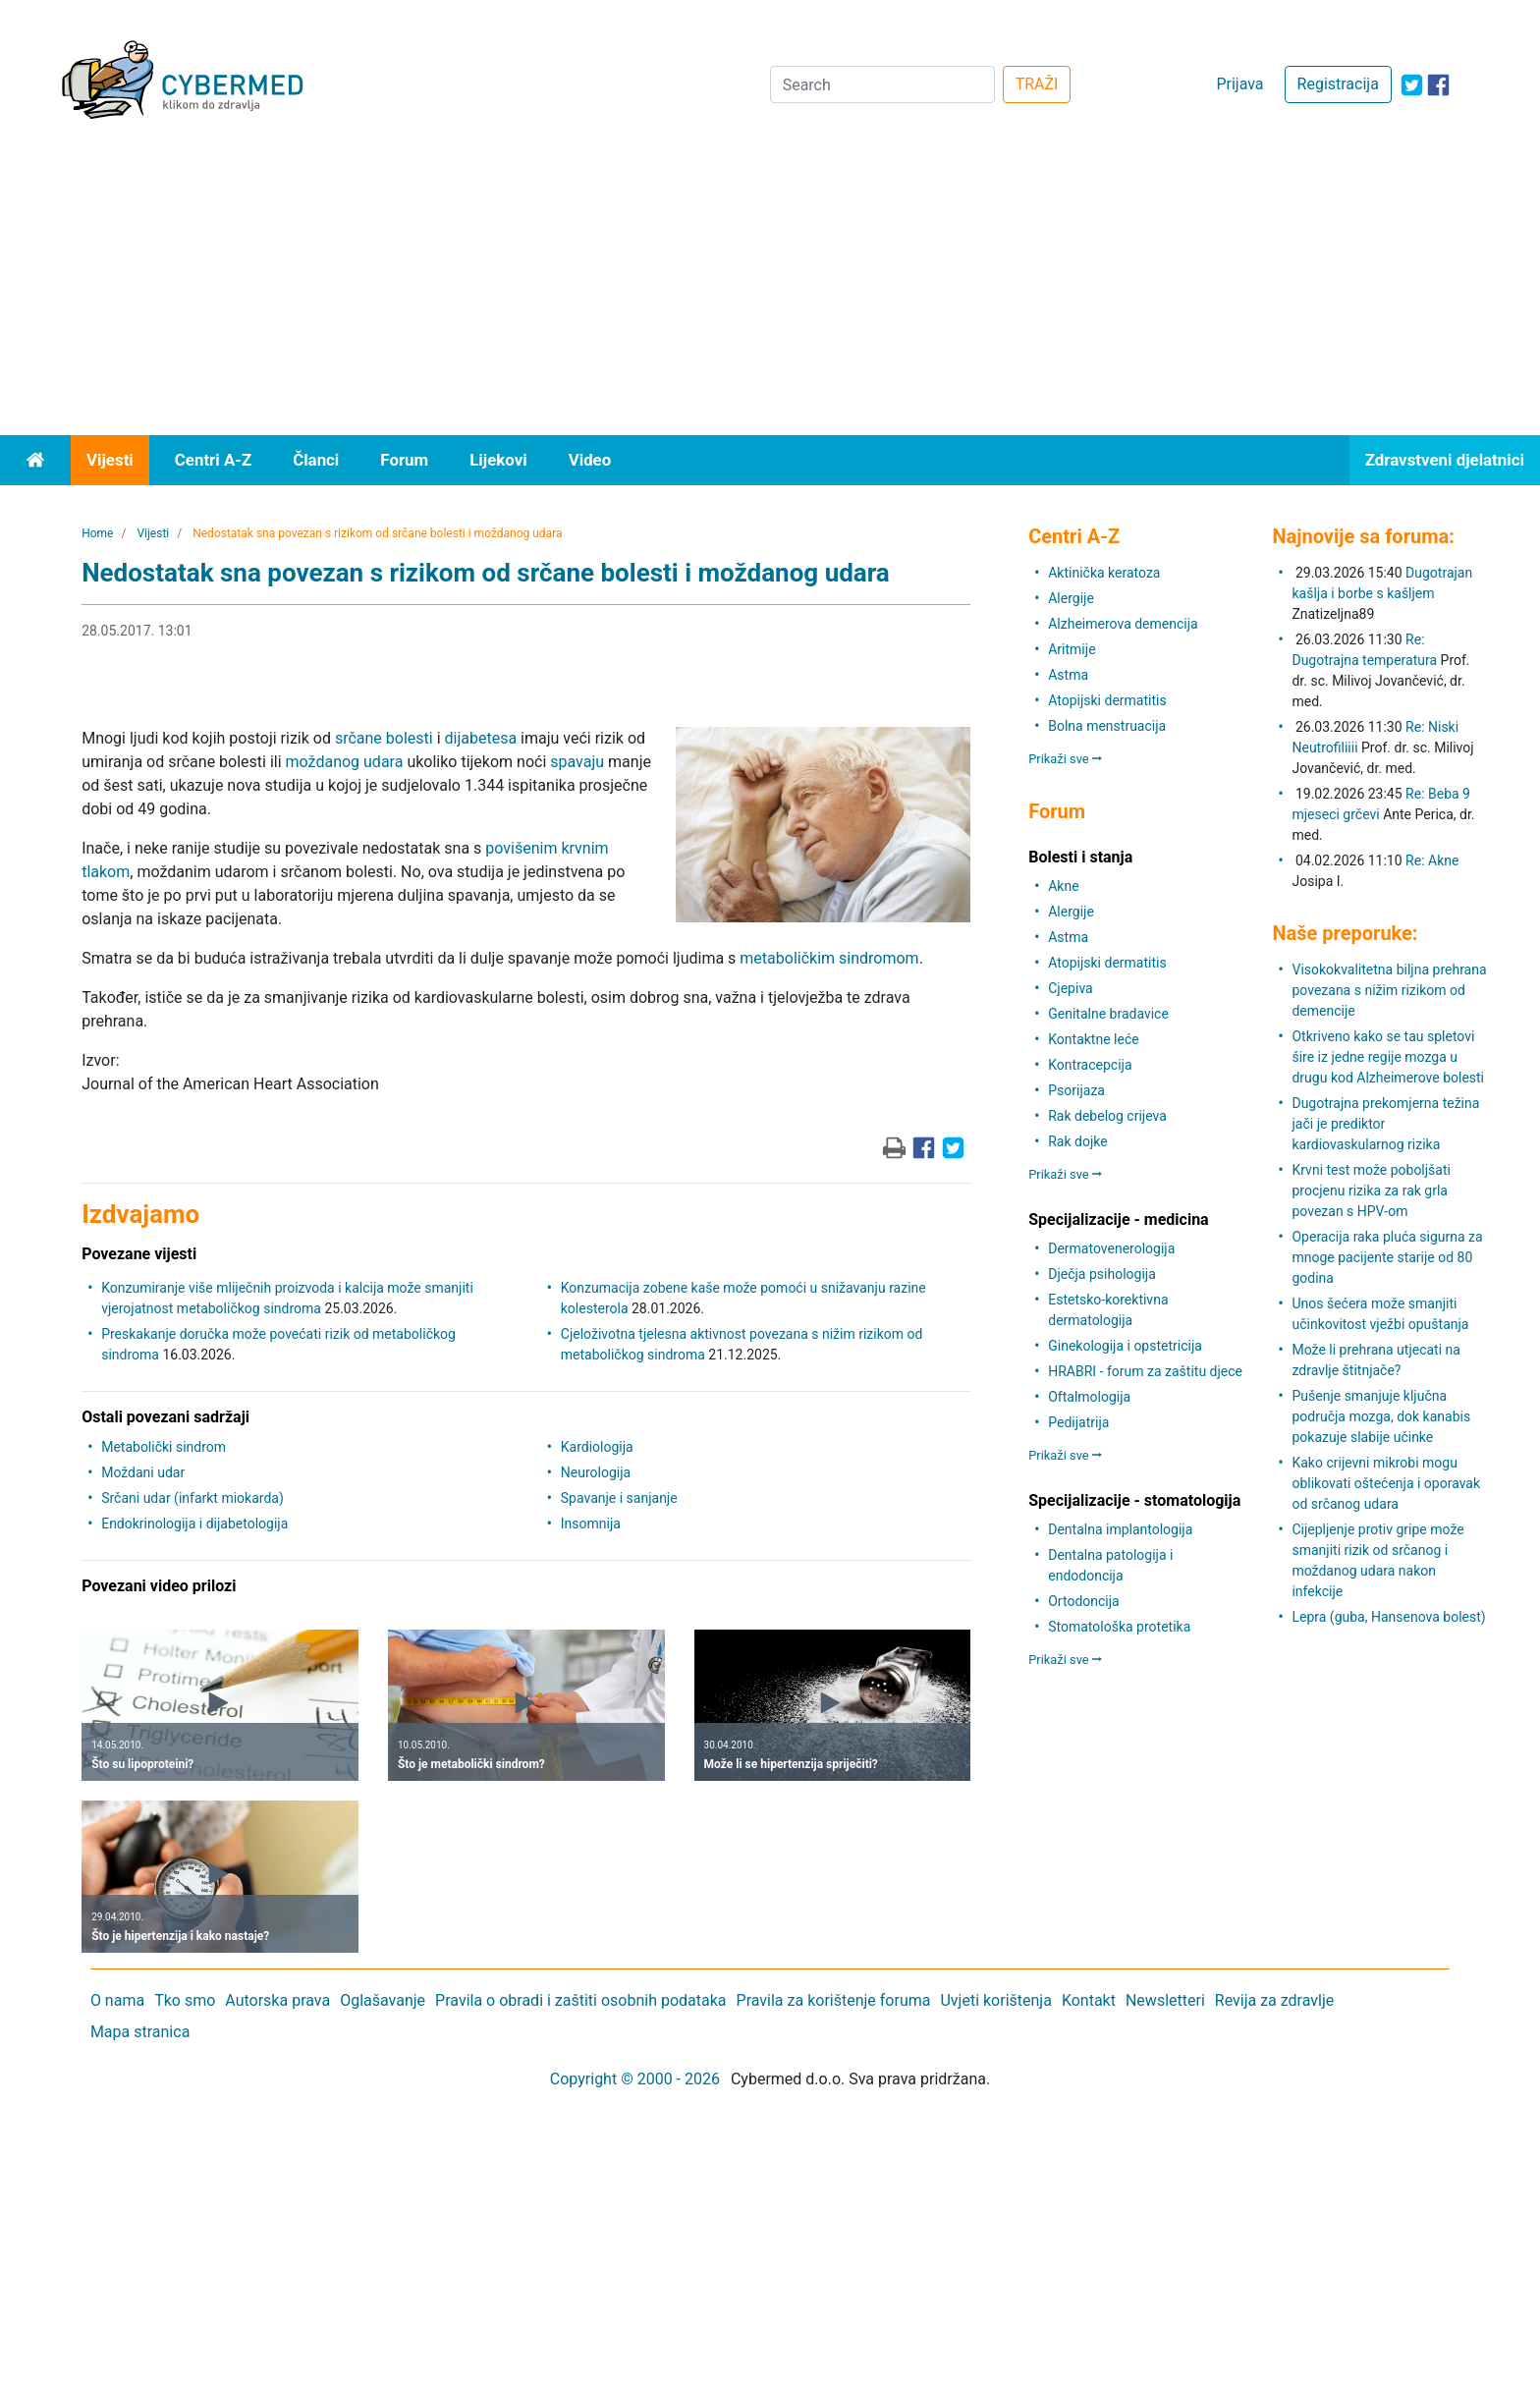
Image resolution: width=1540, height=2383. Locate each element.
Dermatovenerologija (1111, 1248)
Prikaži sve (1065, 758)
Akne (1063, 886)
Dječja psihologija (1102, 1274)
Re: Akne (1431, 860)
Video (590, 460)
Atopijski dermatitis (1107, 700)
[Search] (882, 84)
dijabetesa (481, 738)
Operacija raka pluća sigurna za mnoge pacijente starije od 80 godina (1387, 1257)
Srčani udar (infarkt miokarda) (192, 1498)
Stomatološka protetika (1119, 1627)
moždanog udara (345, 761)
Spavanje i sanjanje (619, 1498)
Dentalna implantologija (1120, 1529)
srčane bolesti (384, 738)
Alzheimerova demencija (1122, 624)
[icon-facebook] (1438, 85)
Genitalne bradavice (1108, 1014)
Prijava (1239, 84)
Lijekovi (497, 460)
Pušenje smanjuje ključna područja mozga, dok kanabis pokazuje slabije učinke (1381, 1416)
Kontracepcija (1089, 1065)
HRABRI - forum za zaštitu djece (1145, 1371)
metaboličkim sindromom (829, 958)
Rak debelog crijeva (1107, 1116)
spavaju (577, 761)
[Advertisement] (770, 287)
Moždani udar (143, 1472)
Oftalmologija (1089, 1397)
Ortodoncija (1083, 1601)
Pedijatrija (1078, 1422)
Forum (404, 460)
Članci (316, 460)
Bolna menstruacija (1107, 726)
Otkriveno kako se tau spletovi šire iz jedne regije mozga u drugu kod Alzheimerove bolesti (1388, 1056)
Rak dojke (1077, 1141)
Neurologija (596, 1472)
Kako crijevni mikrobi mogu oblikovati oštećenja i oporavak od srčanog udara (1386, 1483)
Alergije (1071, 598)
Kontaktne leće (1093, 1039)
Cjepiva (1070, 988)
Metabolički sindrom (163, 1447)
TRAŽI (1037, 84)
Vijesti (110, 460)
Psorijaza (1076, 1090)
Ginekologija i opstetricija (1125, 1346)
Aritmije (1071, 649)
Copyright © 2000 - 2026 (635, 2079)
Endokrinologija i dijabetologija (194, 1523)
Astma (1068, 675)
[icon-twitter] (1412, 85)
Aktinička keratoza (1104, 573)
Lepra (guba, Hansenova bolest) (1388, 1617)
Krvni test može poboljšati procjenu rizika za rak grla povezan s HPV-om (1371, 1190)
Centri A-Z (213, 460)
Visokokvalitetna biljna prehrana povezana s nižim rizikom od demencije (1389, 990)
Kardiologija (597, 1447)
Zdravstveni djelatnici (1444, 460)
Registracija (1338, 84)
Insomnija (591, 1523)
